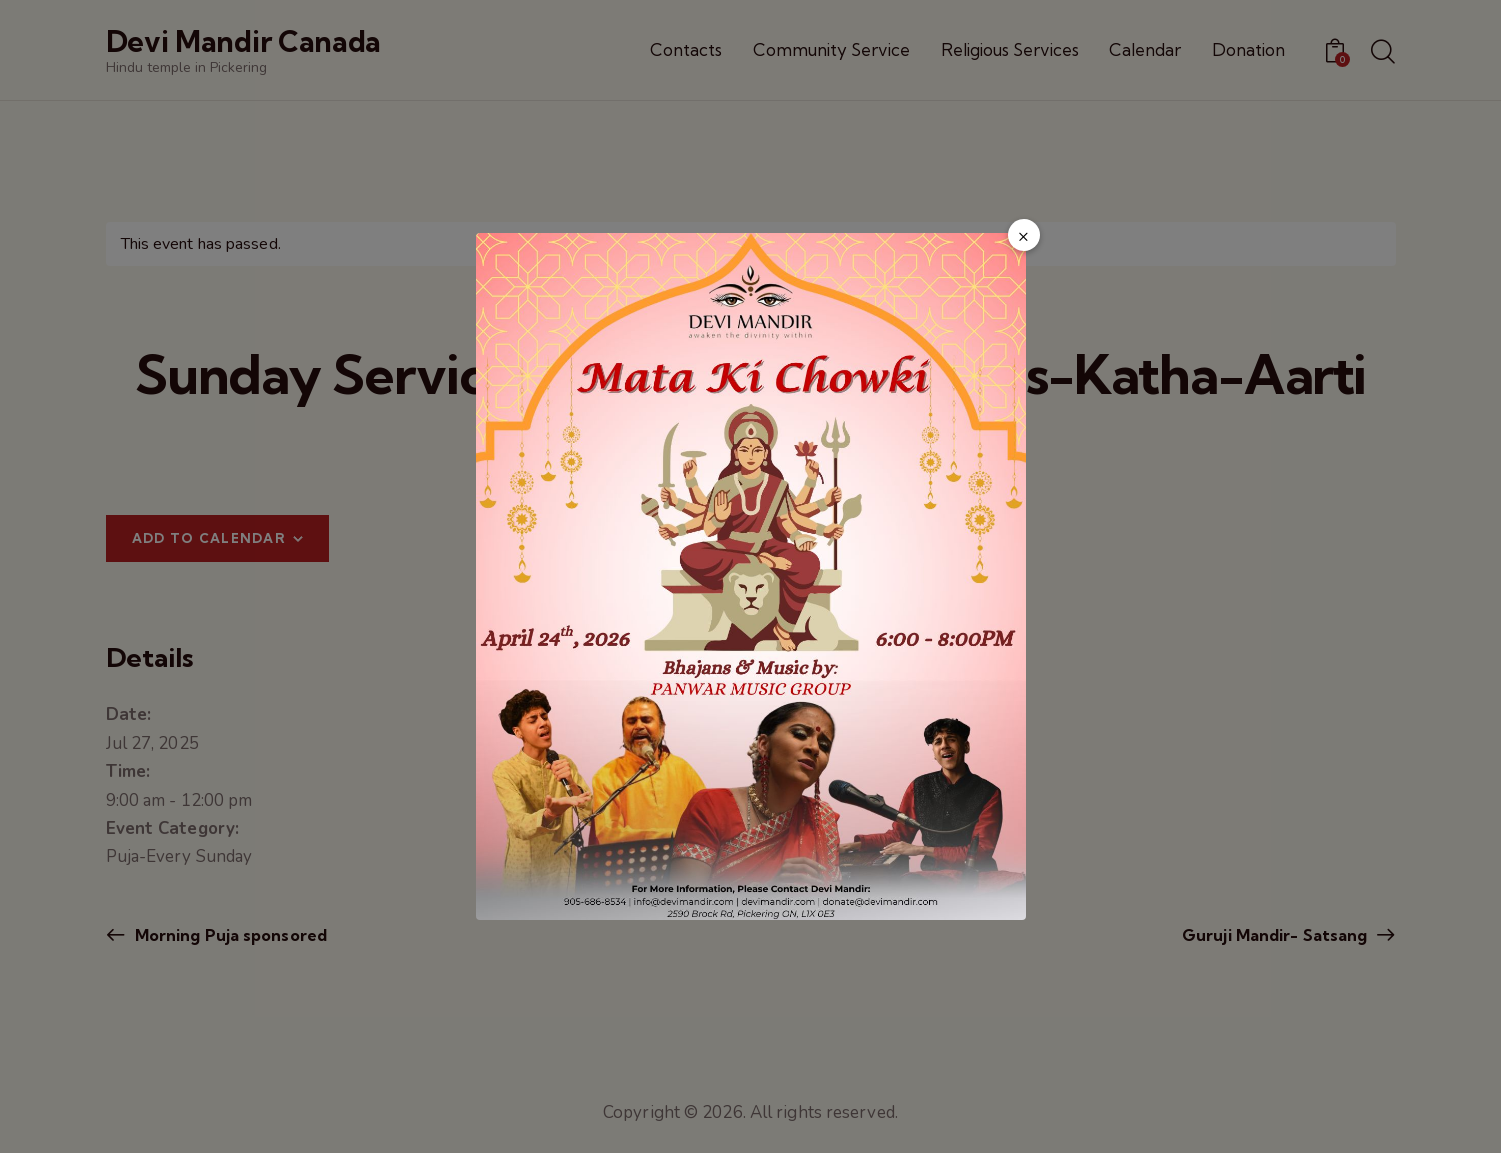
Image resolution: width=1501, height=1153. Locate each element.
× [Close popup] (1023, 236)
